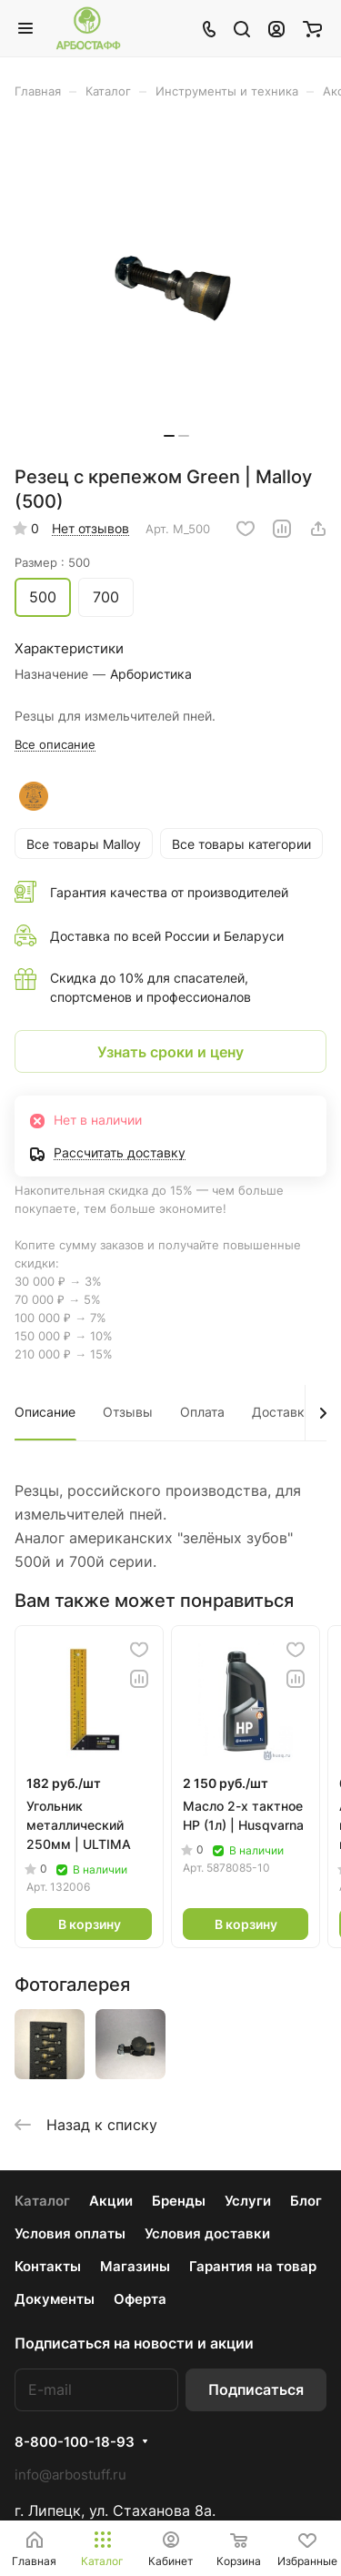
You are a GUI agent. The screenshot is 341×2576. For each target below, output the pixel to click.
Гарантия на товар (252, 2266)
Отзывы (128, 1411)
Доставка (282, 1411)
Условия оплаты (70, 2233)
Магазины (135, 2266)
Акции (111, 2200)
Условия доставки (207, 2233)
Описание (45, 1411)
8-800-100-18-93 (75, 2442)
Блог (306, 2200)
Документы (55, 2299)
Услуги (248, 2200)
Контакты (48, 2266)
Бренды (179, 2200)
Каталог (42, 2200)
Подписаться (256, 2389)
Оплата (202, 1411)
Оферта (140, 2299)
